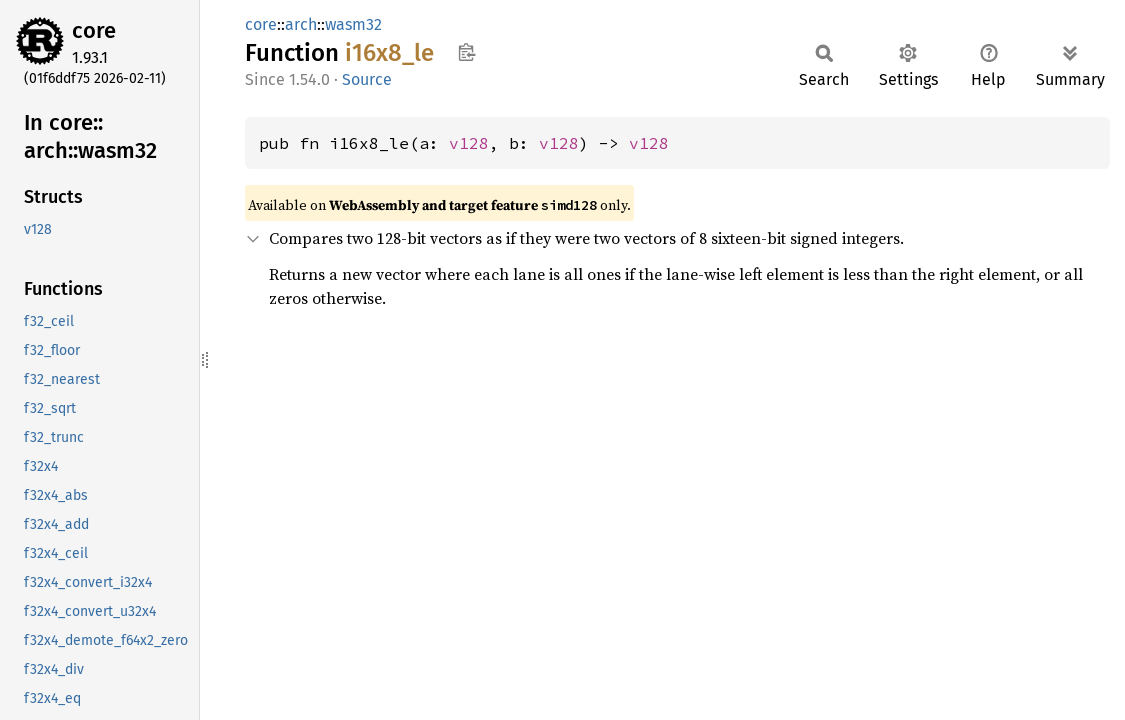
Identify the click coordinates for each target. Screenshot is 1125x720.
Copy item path (466, 52)
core (94, 30)
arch (301, 24)
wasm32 (353, 24)
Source (367, 79)
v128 (469, 143)
